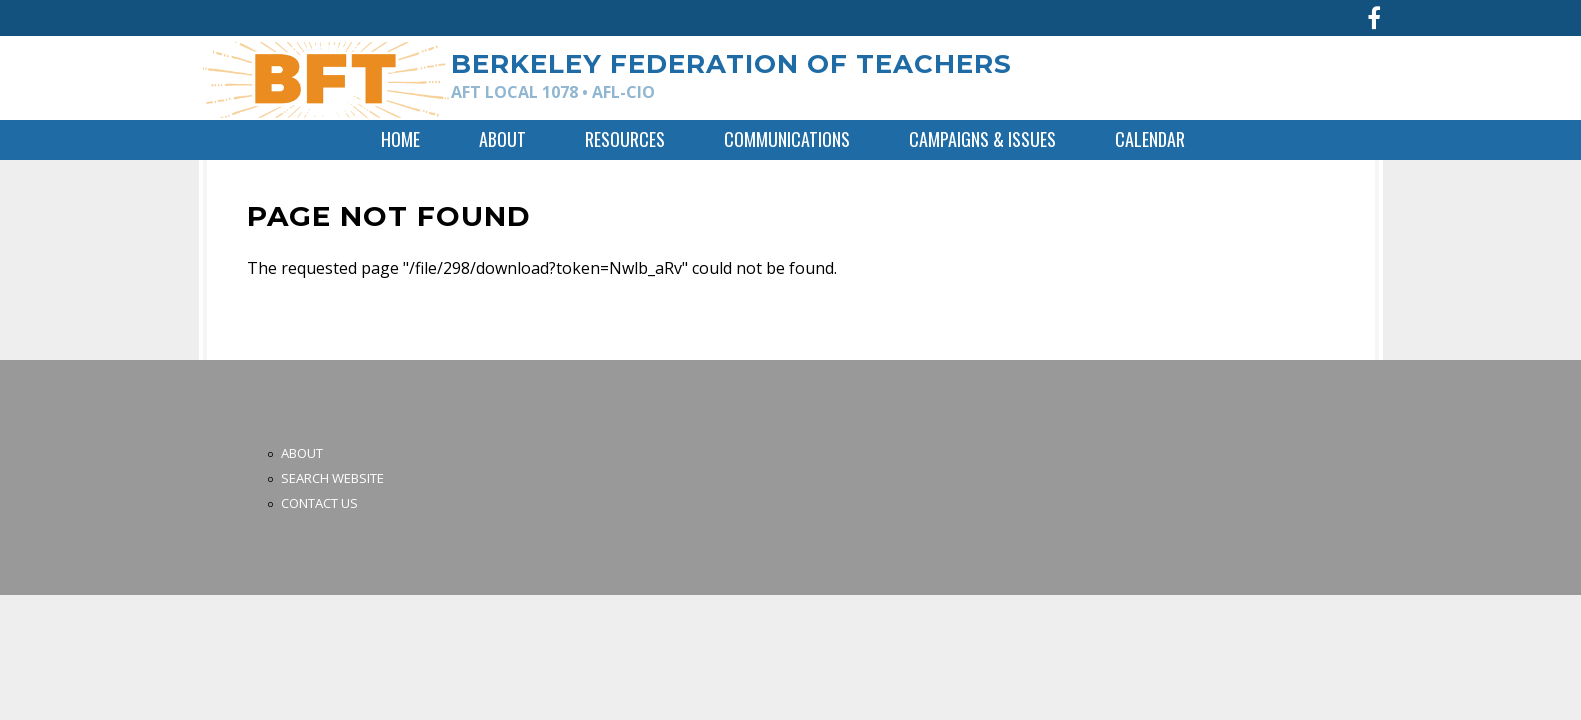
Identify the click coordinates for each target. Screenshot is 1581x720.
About (502, 139)
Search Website (332, 478)
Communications (787, 139)
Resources (625, 139)
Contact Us (319, 503)
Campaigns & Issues (982, 139)
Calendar (1150, 139)
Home (400, 139)
